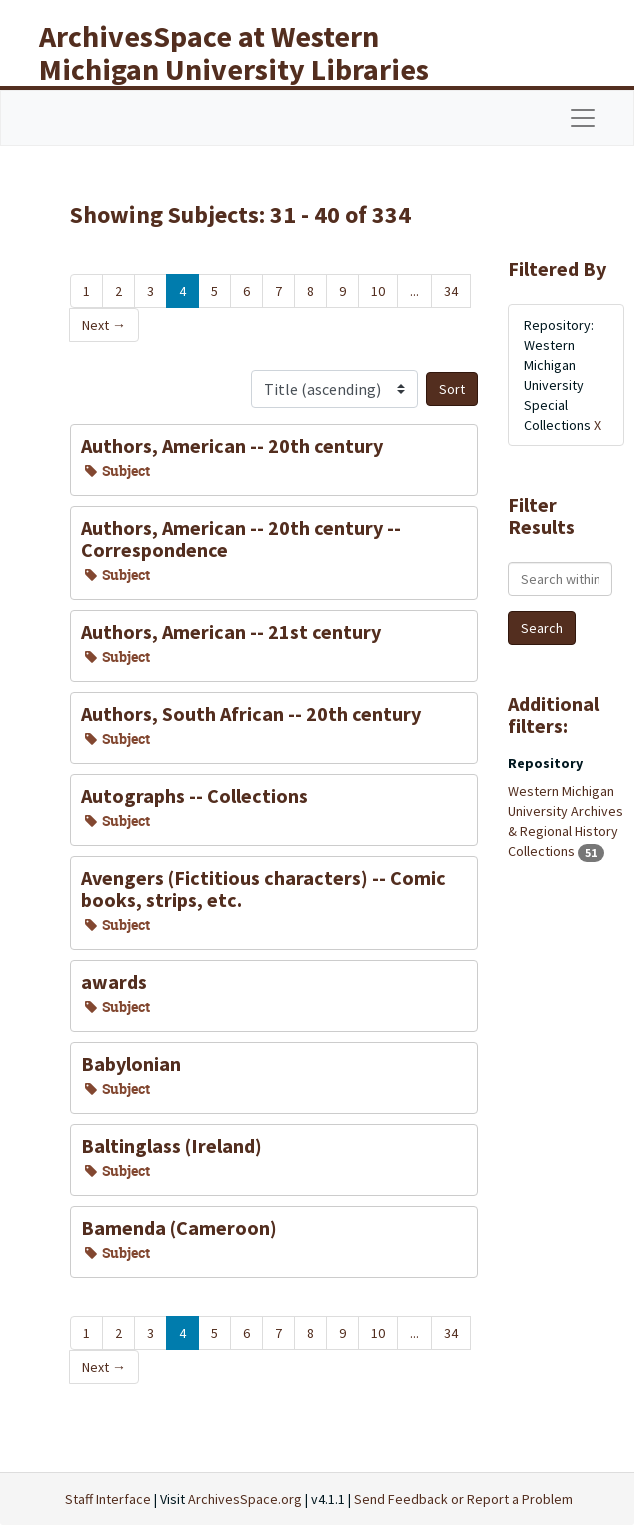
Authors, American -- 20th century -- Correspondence (241, 538)
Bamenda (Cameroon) (179, 1227)
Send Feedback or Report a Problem (463, 1499)
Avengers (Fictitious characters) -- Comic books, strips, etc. (263, 888)
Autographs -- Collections (194, 795)
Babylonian (131, 1063)
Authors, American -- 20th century (232, 445)
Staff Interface (108, 1499)
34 (451, 291)
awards (114, 981)
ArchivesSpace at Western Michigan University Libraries (234, 52)
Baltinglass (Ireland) (171, 1145)
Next (104, 325)
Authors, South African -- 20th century (251, 713)
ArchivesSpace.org (245, 1499)
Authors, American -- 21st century (231, 631)
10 (378, 291)
